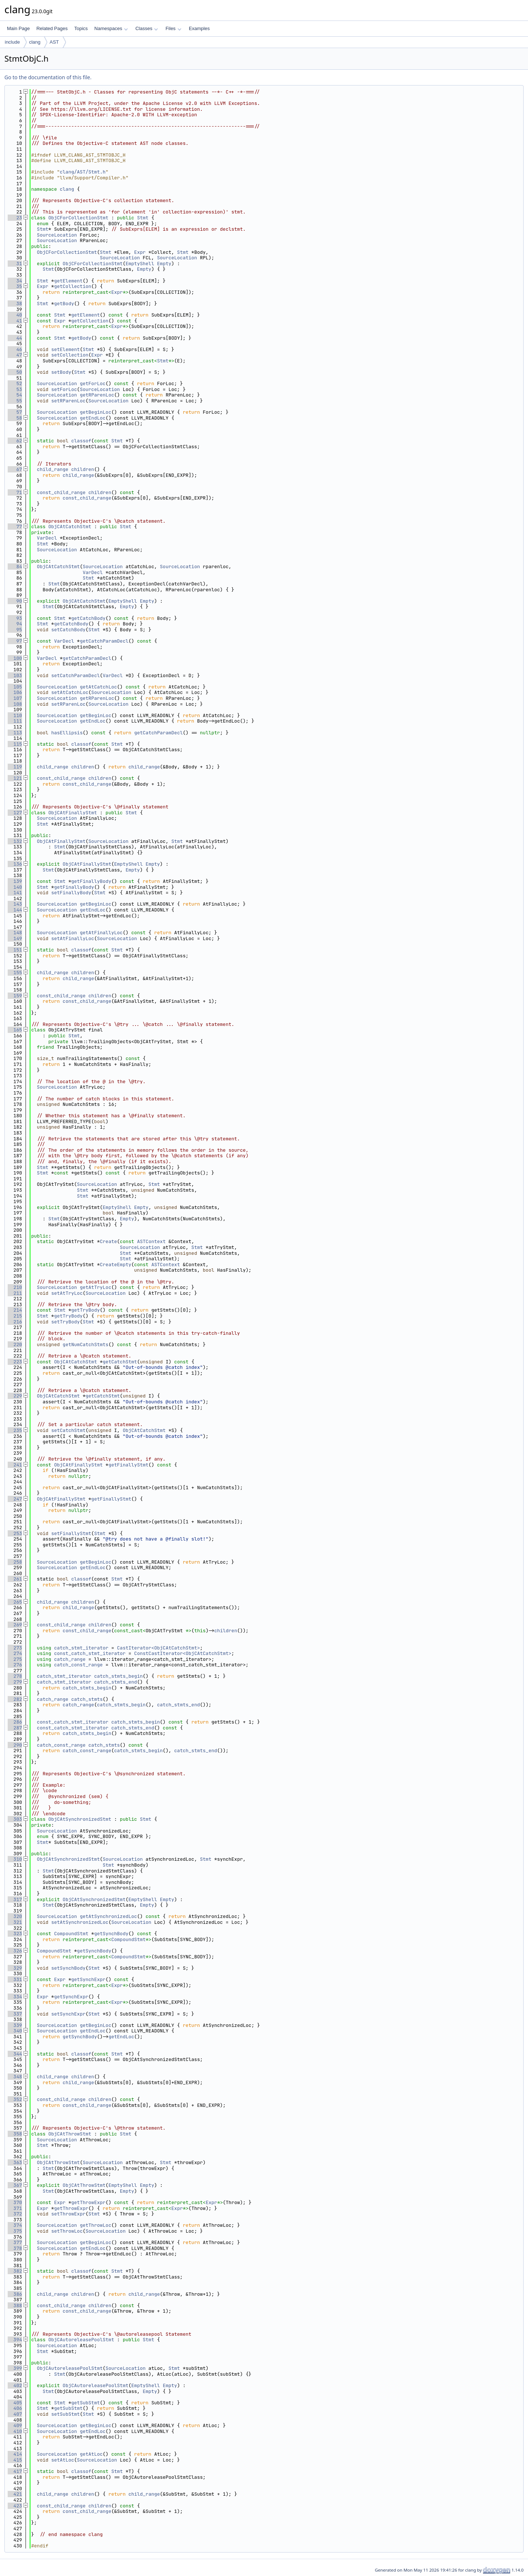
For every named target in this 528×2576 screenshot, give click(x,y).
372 (15, 2214)
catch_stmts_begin (118, 1676)
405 (15, 2403)
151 (15, 950)
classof (81, 441)
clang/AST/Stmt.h (83, 172)
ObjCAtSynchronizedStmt (79, 1819)
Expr (140, 252)
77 (15, 526)
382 (15, 2271)
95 (15, 629)
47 (15, 355)
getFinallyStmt (128, 1465)
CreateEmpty (115, 1264)
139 (15, 881)
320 (15, 1916)
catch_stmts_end (115, 1682)
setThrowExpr (68, 2214)
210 (15, 1287)
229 (15, 1396)
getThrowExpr (88, 2202)
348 (15, 2076)
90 (15, 601)
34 (15, 281)
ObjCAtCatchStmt (69, 526)
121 (15, 778)
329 (15, 1968)
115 (15, 744)
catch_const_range (78, 1665)
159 (15, 996)
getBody (64, 303)
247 (15, 1499)
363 (15, 2162)
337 (15, 2014)
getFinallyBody (91, 881)
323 (15, 1933)
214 (15, 1310)
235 (15, 1430)
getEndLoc (93, 418)
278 (15, 1676)
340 (15, 2031)
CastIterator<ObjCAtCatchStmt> (158, 1648)
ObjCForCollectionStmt (78, 218)
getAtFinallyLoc (101, 932)
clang (34, 42)
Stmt (142, 218)
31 (15, 263)
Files (173, 28)
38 (15, 303)
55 (15, 401)
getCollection (72, 286)
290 (15, 1745)
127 (15, 813)
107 (15, 698)
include (12, 42)
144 (15, 910)
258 (15, 1562)
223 (15, 1362)
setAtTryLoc (67, 1293)
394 (15, 2339)
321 (15, 1922)
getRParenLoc (97, 395)
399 (15, 2368)
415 (15, 2460)
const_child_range (61, 492)
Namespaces (111, 28)
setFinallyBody (71, 892)
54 (15, 395)
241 (15, 1465)
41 (15, 321)
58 (15, 418)
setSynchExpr (68, 2014)
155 (15, 972)
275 (15, 1659)
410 (15, 2431)
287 (15, 1728)
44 (15, 338)
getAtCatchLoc (98, 687)
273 (15, 1648)
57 (15, 412)
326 (15, 1951)
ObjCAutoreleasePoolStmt (81, 2339)
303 (15, 1819)
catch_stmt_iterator (81, 1648)
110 (15, 715)
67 (15, 469)
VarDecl (47, 538)
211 (15, 1293)
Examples (199, 28)
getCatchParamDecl (104, 641)
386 (15, 2294)
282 (15, 1699)
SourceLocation (57, 235)
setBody (61, 372)
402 (15, 2385)
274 (15, 1653)
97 (15, 641)
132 (15, 841)
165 (15, 1030)
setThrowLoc (67, 2231)
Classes (146, 28)
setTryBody (65, 1322)
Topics (81, 28)
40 (15, 315)
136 (15, 864)
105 (15, 687)
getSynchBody (111, 1933)
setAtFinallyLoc (72, 938)
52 (15, 383)
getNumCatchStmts (86, 1344)
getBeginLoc (95, 412)
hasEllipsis (67, 733)
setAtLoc (62, 2460)
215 (15, 1316)
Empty (164, 263)
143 (15, 904)
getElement (68, 281)
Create (108, 1241)
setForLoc (64, 389)
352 (15, 2099)
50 (15, 372)
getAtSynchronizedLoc (108, 1916)
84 (15, 566)
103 (15, 675)
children (82, 469)
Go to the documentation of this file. (47, 77)
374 (15, 2225)
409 (15, 2425)
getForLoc (93, 383)
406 (15, 2408)
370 (15, 2202)
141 (15, 892)
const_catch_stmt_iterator (89, 1653)
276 (15, 1665)
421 (15, 2494)
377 (15, 2242)
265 (15, 1602)
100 (15, 658)
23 (15, 218)
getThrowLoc (95, 2225)
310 (15, 1859)
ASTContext (151, 1241)
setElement (65, 349)
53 (15, 389)
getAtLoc (91, 2454)
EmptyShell (139, 263)
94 (15, 624)
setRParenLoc (68, 401)
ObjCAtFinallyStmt (72, 813)
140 (15, 887)
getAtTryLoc (95, 1287)
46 (15, 349)
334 (15, 1997)
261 (15, 1579)
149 (15, 938)
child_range (53, 469)
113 (15, 733)
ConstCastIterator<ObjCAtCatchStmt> (182, 1653)
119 (15, 767)
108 (15, 704)
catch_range (69, 1659)
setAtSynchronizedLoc (80, 1922)
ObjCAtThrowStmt (69, 2134)
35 (15, 286)
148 (15, 932)
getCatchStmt (120, 1362)
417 (15, 2471)
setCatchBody (68, 629)
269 (15, 1625)
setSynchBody (68, 1968)
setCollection (69, 355)
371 (15, 2208)
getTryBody (85, 1310)
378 (15, 2248)
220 (15, 1344)
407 (15, 2414)
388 (15, 2305)
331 (15, 1979)
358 (15, 2134)
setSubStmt (65, 2414)
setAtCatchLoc (69, 692)
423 (15, 2506)
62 (15, 441)
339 (15, 2025)
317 (15, 1899)
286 (15, 1722)
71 (15, 492)
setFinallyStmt (71, 1533)
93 (15, 618)
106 (15, 692)
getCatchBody (88, 618)
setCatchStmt (68, 1430)
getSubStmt (85, 2403)
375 (15, 2231)
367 (15, 2185)
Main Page (18, 28)
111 (15, 721)
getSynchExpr (88, 1979)
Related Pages (51, 28)
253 (15, 1533)
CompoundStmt (71, 1933)
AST (54, 42)
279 (15, 1682)
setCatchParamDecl (75, 675)
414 (15, 2454)
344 (15, 2054)
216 (15, 1322)
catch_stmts (87, 1699)
